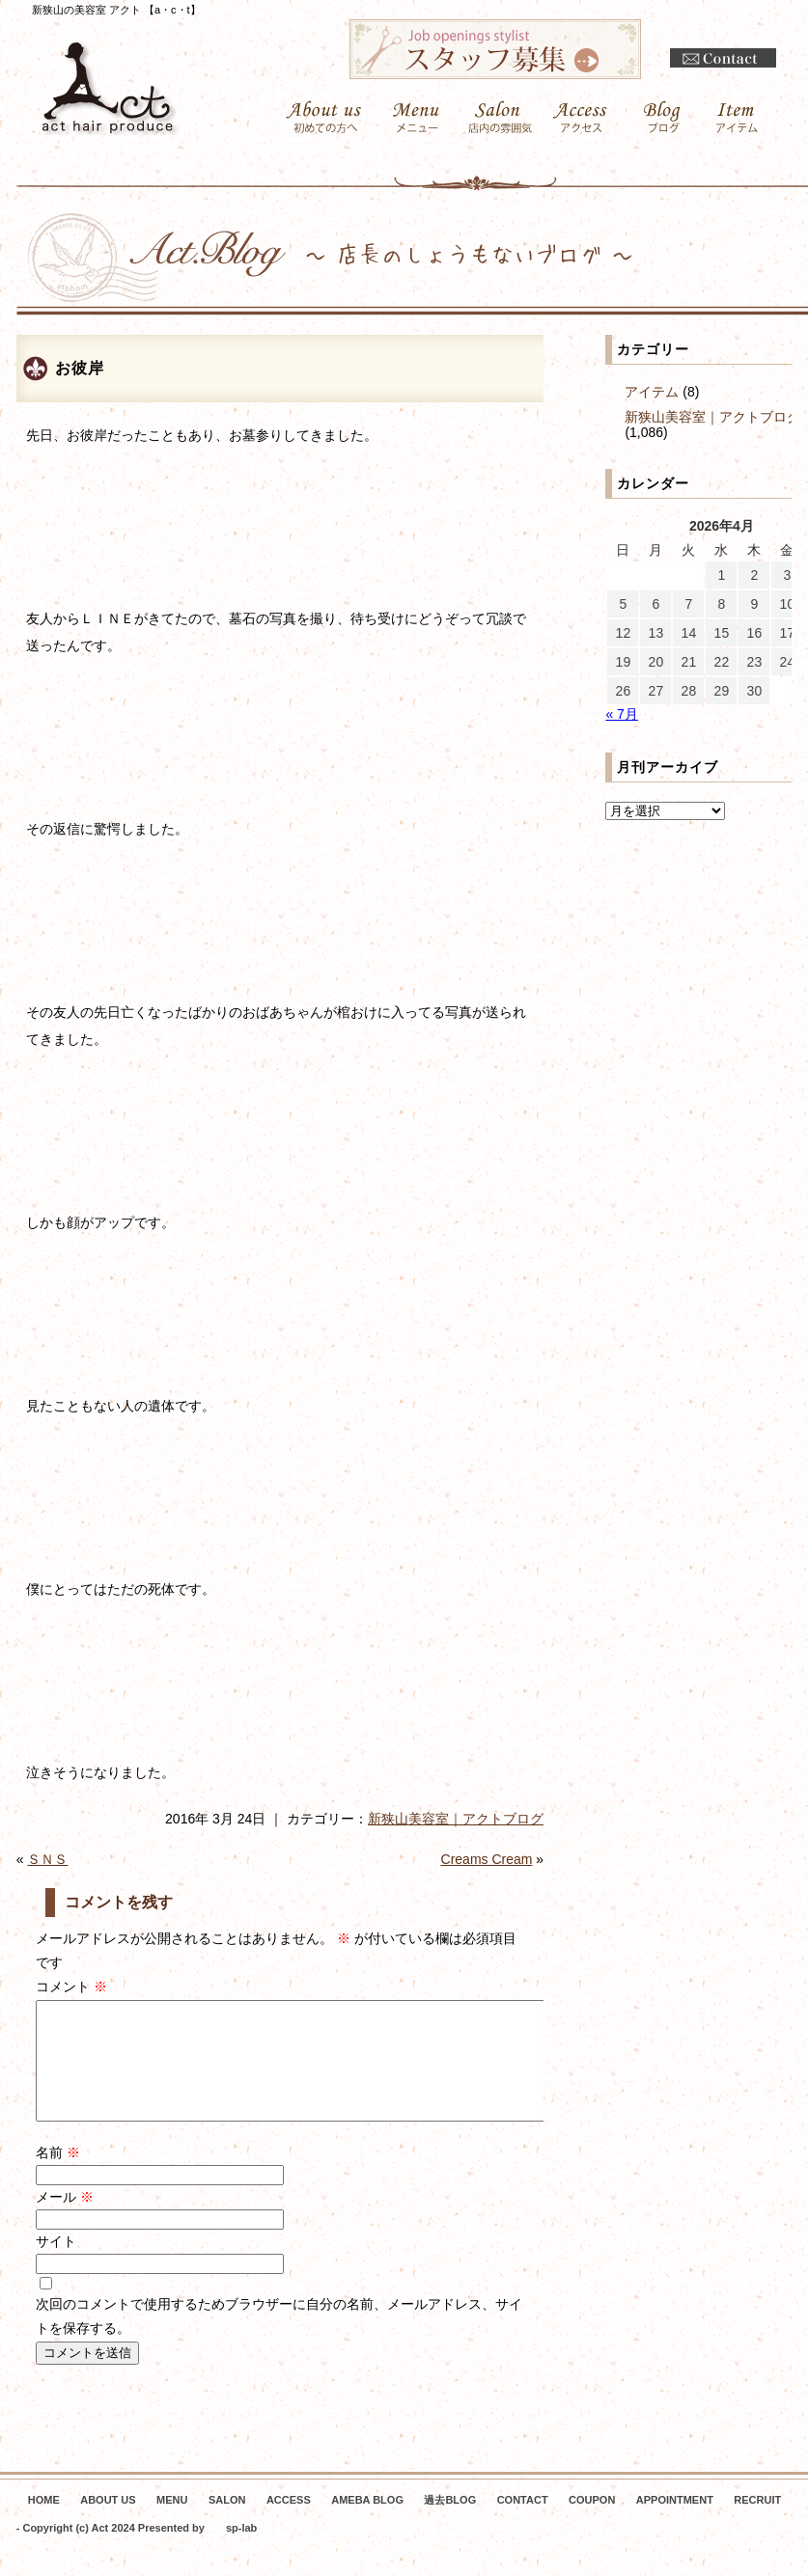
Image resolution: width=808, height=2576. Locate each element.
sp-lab (241, 2551)
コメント (71, 1986)
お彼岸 (79, 368)
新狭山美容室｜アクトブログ (455, 1818)
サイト (56, 2264)
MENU (171, 2523)
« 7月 (621, 714)
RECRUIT (757, 2523)
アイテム (652, 391)
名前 (58, 2175)
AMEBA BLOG (367, 2523)
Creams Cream (487, 1859)
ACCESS (288, 2523)
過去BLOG (450, 2523)
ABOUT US (107, 2523)
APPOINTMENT (674, 2523)
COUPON (592, 2523)
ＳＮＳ (47, 1859)
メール (65, 2220)
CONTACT (522, 2523)
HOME (44, 2523)
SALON (227, 2523)
